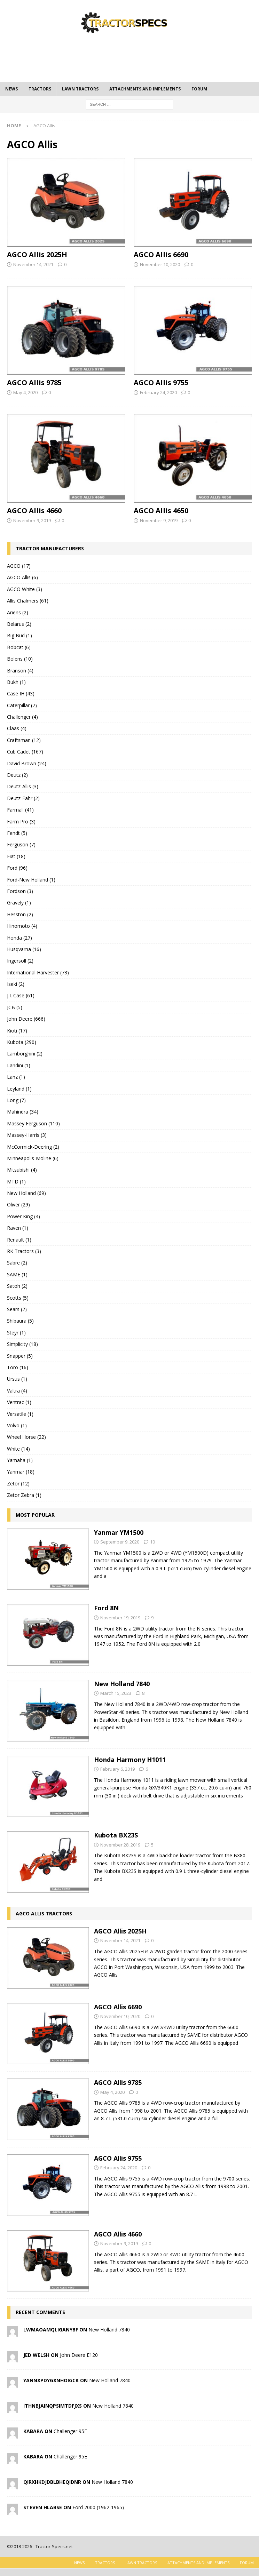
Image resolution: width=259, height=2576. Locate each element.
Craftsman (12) (24, 740)
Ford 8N (106, 1608)
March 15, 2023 (115, 1693)
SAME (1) (17, 1274)
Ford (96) (17, 867)
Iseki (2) (15, 984)
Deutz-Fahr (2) (23, 798)
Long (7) (16, 1100)
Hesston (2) (20, 914)
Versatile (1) (20, 1414)
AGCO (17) (19, 566)
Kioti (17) (17, 1030)
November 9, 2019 (32, 520)
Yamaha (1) (20, 1460)
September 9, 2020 (119, 1542)
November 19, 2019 (120, 1617)
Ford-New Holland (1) (31, 879)
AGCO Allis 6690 (161, 254)
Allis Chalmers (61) (27, 600)
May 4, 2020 (25, 392)
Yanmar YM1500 (118, 1532)
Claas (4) (16, 728)
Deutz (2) (17, 775)
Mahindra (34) (22, 1111)
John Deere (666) (26, 1018)
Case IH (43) (20, 693)
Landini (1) (18, 1065)
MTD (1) (16, 1181)
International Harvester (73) (38, 972)
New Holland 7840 (122, 1684)
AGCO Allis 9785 (34, 382)
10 (152, 1542)
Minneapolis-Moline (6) (32, 1158)
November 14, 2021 (33, 264)
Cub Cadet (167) (25, 751)
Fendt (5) (17, 833)
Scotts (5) (18, 1297)
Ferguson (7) (21, 844)
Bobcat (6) (19, 647)
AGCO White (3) (24, 589)
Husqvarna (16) (24, 949)
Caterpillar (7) (22, 705)
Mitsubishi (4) (22, 1169)
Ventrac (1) (19, 1402)
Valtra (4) (17, 1390)
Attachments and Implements (145, 89)
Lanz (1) (16, 1077)
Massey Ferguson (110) (33, 1123)
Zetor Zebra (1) (24, 1495)
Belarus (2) (19, 624)
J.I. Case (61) (20, 995)
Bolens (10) (20, 658)
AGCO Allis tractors (44, 1913)
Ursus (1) (17, 1378)
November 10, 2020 (160, 264)
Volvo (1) (17, 1425)
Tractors (40, 89)
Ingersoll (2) (20, 960)
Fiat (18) (16, 856)
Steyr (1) (16, 1332)
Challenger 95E (70, 2431)
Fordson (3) (20, 891)
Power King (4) (23, 1216)
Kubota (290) (21, 1042)
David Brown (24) (26, 763)
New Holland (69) (26, 1193)
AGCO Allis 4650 (161, 510)
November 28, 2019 (120, 1845)
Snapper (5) (20, 1356)
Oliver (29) (18, 1204)
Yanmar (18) (20, 1471)
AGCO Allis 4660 (34, 510)
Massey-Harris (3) (27, 1135)
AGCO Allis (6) (22, 577)
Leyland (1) (19, 1088)
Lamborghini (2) (24, 1053)
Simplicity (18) (22, 1344)
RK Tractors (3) (24, 1251)
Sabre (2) (17, 1262)
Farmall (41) (20, 809)
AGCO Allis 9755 (161, 382)
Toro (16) (17, 1367)
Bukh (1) (16, 682)
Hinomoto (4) (22, 926)
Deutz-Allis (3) (22, 786)
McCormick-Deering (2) (33, 1146)
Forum (199, 89)
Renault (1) (19, 1239)
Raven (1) (17, 1228)
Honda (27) (19, 937)
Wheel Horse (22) (26, 1437)
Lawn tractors (80, 89)
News (11, 89)
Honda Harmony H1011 (130, 1759)
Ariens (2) (17, 612)
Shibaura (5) (20, 1320)
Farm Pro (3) (21, 821)
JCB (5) (14, 1007)
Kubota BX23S (116, 1835)
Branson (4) (20, 670)
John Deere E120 (79, 2355)
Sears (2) (17, 1309)
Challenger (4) (22, 716)
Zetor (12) (18, 1483)
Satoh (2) (17, 1286)
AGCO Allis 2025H (37, 254)
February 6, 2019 (117, 1769)
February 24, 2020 (158, 392)
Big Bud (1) (19, 635)
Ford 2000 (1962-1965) (98, 2507)
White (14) (18, 1448)
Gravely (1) (19, 902)
